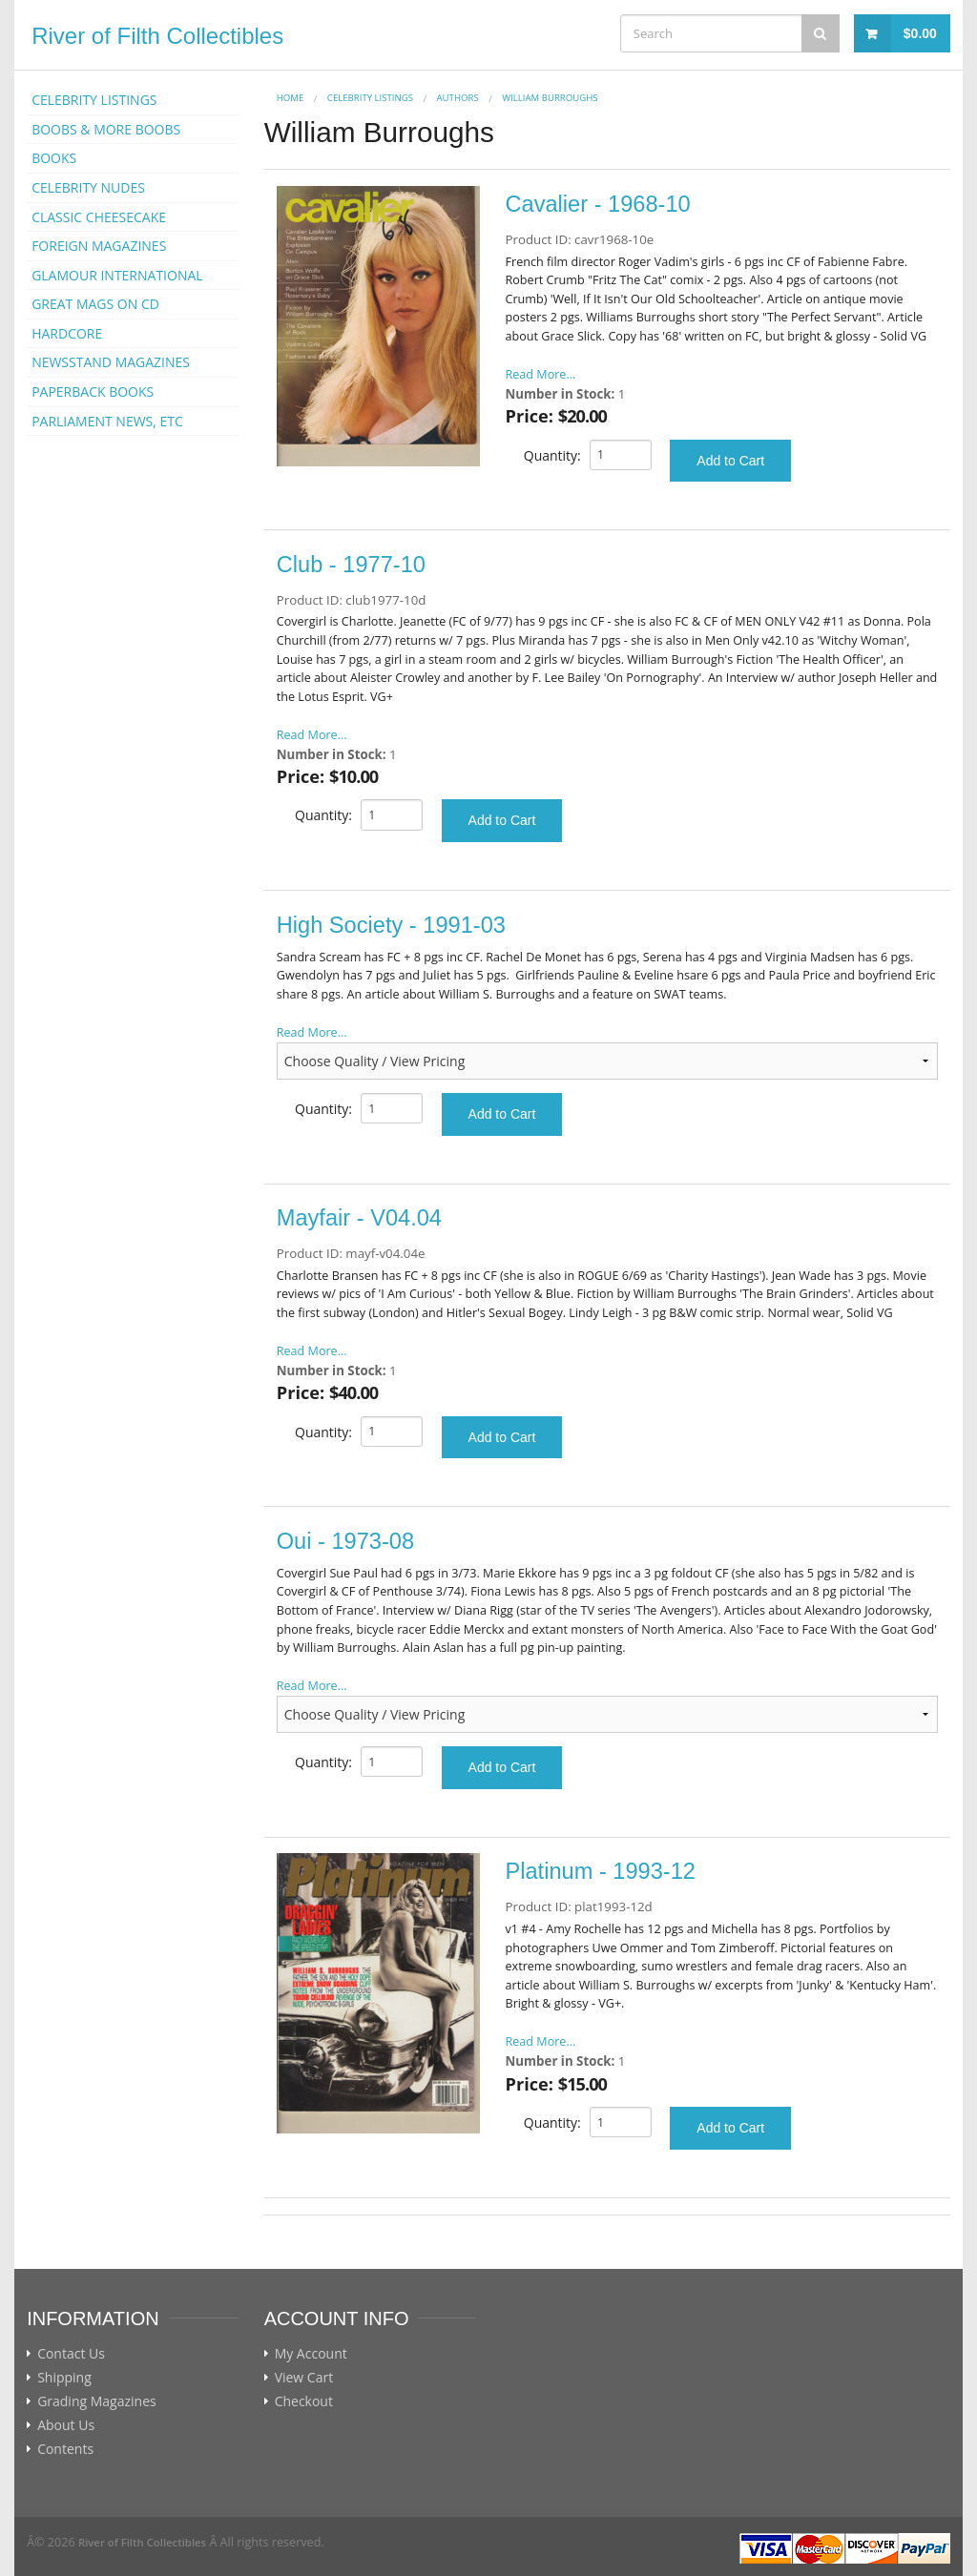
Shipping (64, 2377)
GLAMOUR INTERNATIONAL (117, 275)
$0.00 (920, 33)
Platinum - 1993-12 (601, 1871)
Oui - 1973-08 (345, 1541)
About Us (65, 2425)
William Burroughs (549, 98)
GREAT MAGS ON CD (95, 304)
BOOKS (53, 158)
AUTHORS (458, 98)
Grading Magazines (96, 2401)
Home (290, 98)
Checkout (304, 2401)
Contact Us (71, 2353)
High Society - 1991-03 (391, 925)
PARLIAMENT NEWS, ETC (107, 421)
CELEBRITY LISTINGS (93, 100)
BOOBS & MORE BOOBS (105, 129)
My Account (311, 2353)
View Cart (304, 2377)
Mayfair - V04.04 (359, 1218)
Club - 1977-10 (351, 564)
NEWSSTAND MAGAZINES (110, 362)
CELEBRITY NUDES (88, 187)
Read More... (541, 374)
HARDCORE (66, 333)
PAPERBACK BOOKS (92, 391)
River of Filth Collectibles (157, 36)
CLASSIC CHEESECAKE (98, 217)
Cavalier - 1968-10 (598, 204)
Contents (65, 2449)
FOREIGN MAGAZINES (98, 246)
